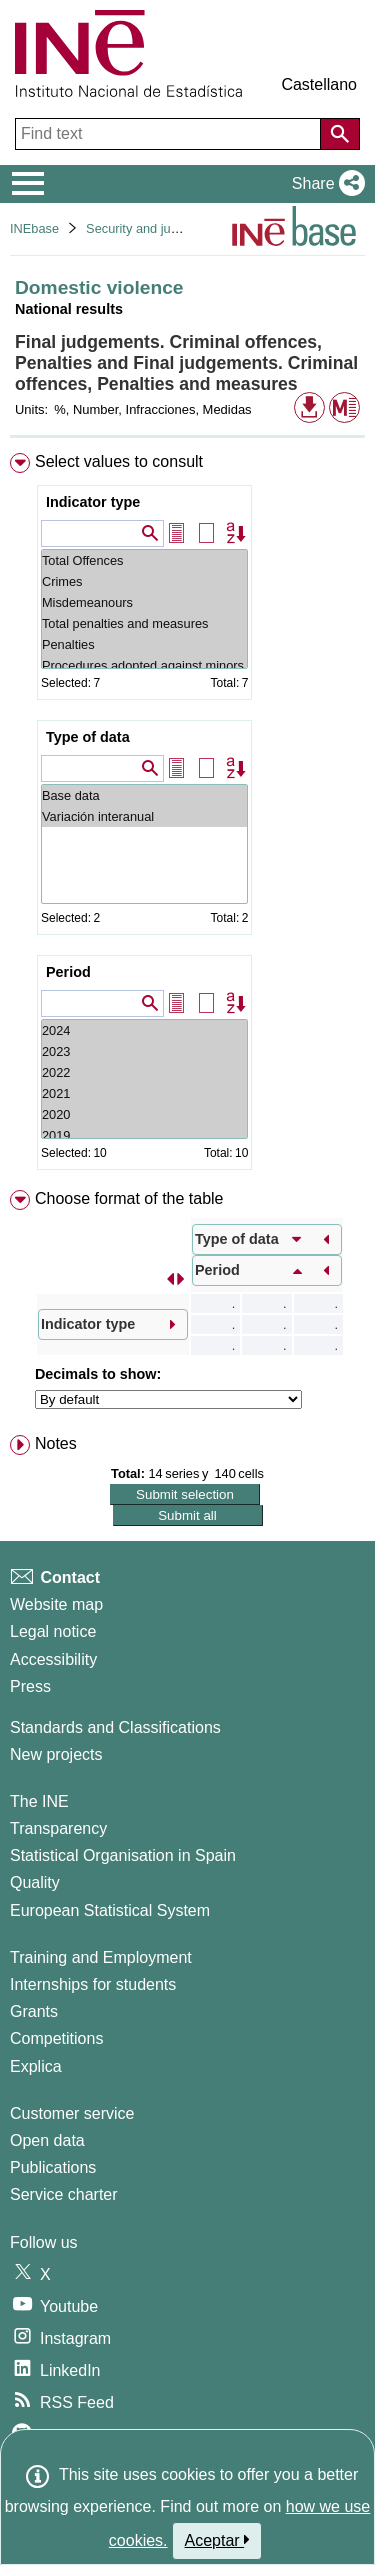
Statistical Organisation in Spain (123, 1855)
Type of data (88, 737)
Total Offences (144, 560)
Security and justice (141, 228)
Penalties (144, 644)
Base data (144, 795)
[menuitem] (187, 815)
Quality (35, 1882)
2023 (144, 1051)
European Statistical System (110, 1910)
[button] (324, 184)
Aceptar (217, 2540)
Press (30, 1686)
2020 (144, 1114)
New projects (56, 1754)
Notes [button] (56, 1443)
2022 (144, 1072)
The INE (39, 1801)
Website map (56, 1604)
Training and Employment (101, 1957)
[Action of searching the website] (340, 134)
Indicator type (93, 502)
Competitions (56, 2038)
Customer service (72, 2113)
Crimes (144, 581)
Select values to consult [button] (119, 461)
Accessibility (53, 1659)
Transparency (58, 1828)
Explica (36, 2066)
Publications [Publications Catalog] (53, 2167)
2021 (144, 1093)
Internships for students (93, 1984)
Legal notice (53, 1631)
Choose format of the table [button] (129, 1198)
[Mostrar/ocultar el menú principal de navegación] (28, 184)
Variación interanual (144, 816)
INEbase (34, 228)
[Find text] (170, 134)
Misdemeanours (144, 602)
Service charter (64, 2194)
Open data (47, 2140)
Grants (34, 2011)
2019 (144, 1135)
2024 (144, 1030)
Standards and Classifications (115, 1727)
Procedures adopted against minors (144, 665)
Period (68, 972)
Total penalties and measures (144, 623)
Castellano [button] (319, 84)
